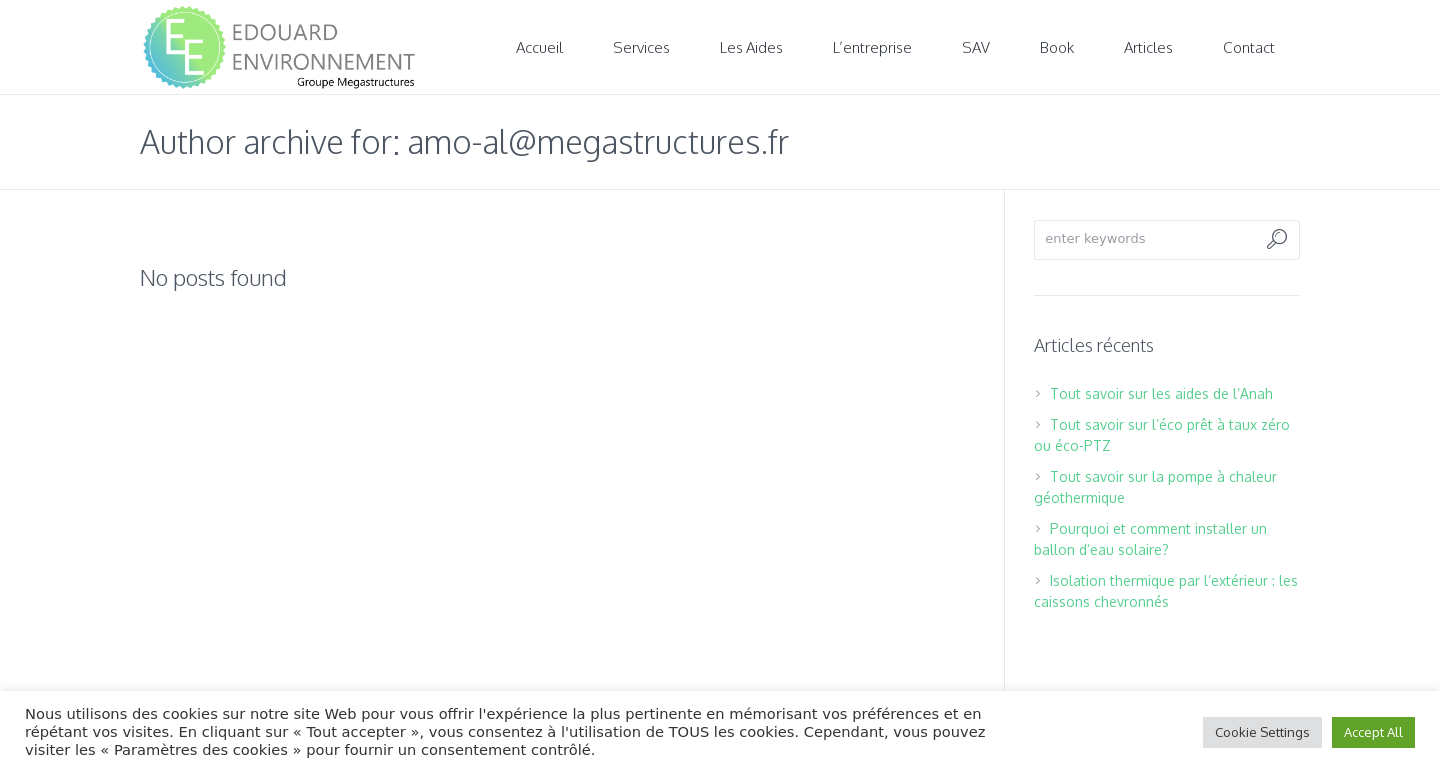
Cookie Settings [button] (1262, 732)
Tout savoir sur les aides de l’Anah (1161, 393)
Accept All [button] (1373, 732)
